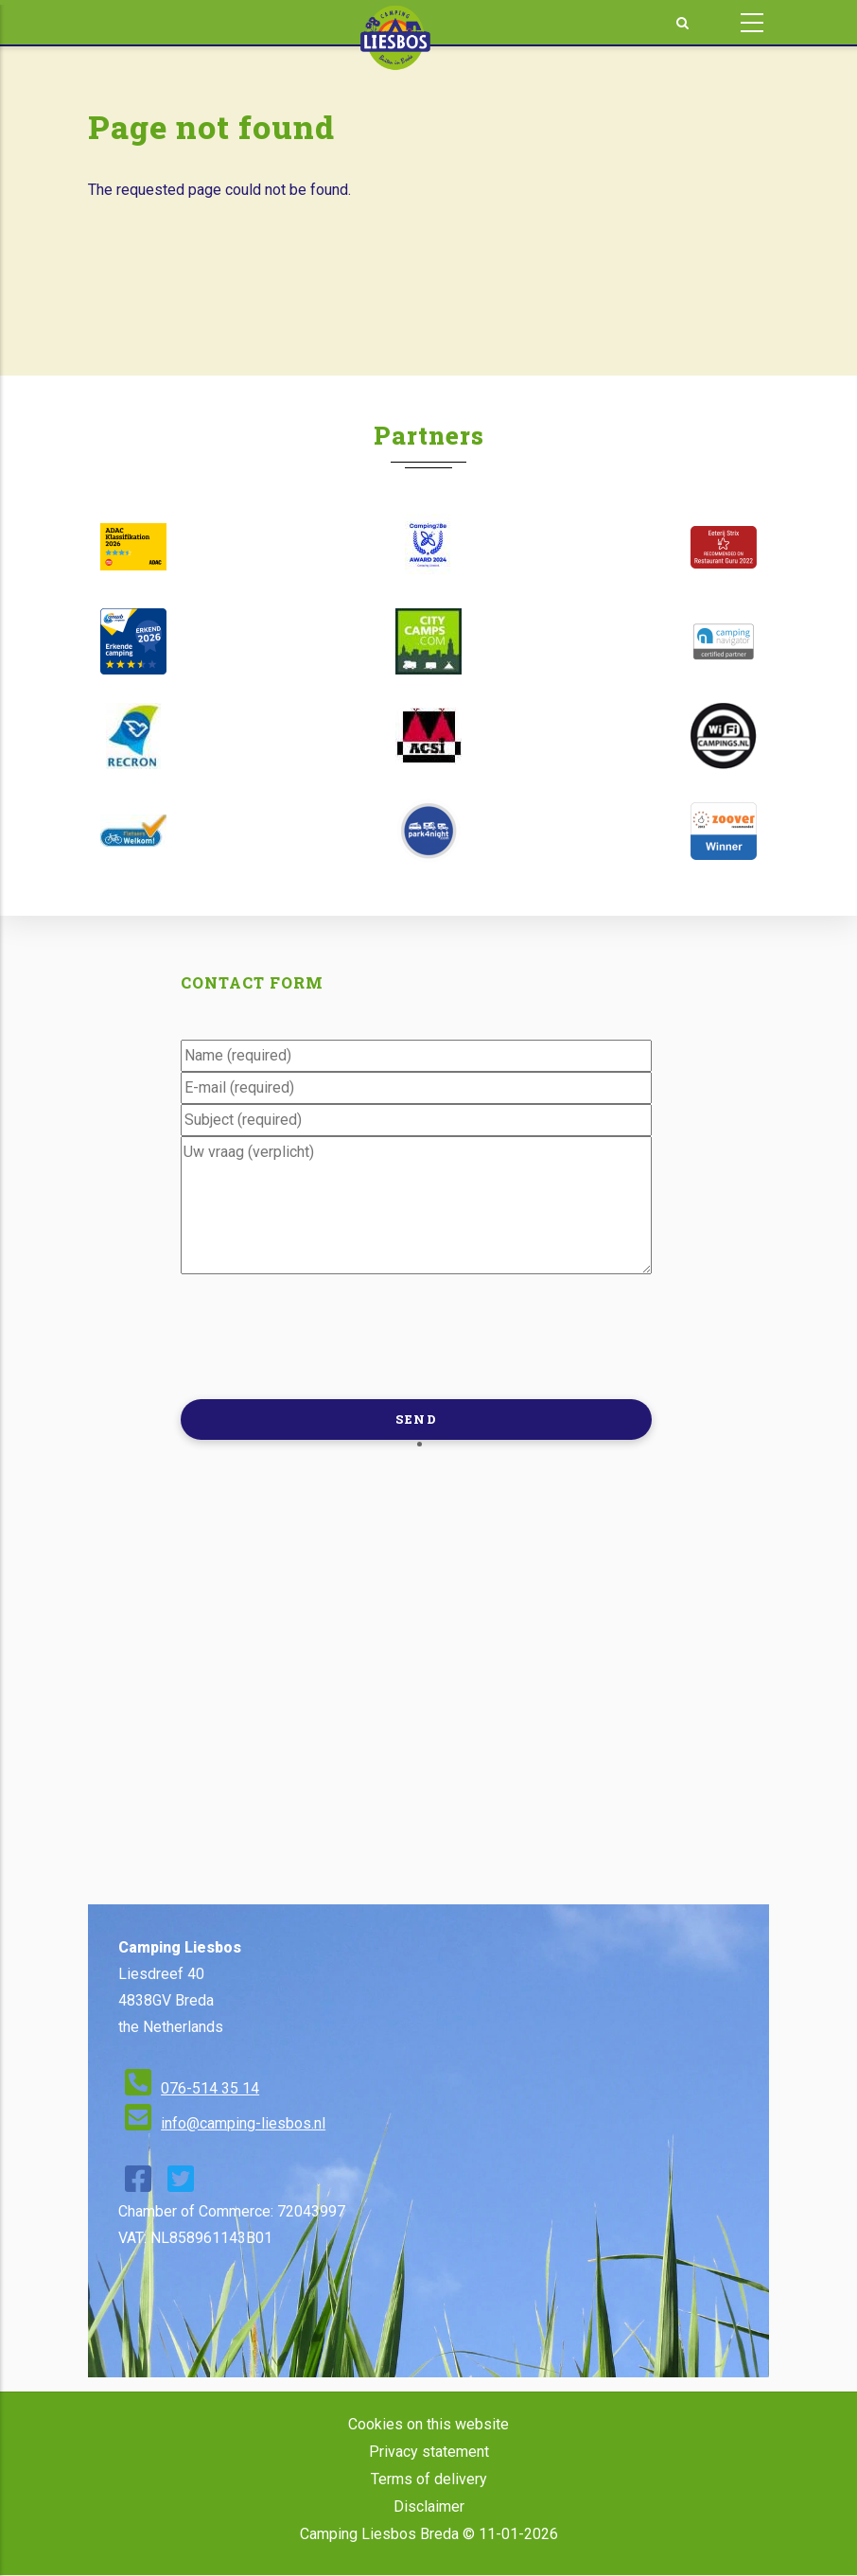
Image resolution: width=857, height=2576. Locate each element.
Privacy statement (429, 2452)
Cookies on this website (428, 2424)
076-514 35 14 (210, 2088)
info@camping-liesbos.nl (243, 2123)
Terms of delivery (429, 2479)
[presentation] (324, 1335)
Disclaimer (429, 2506)
